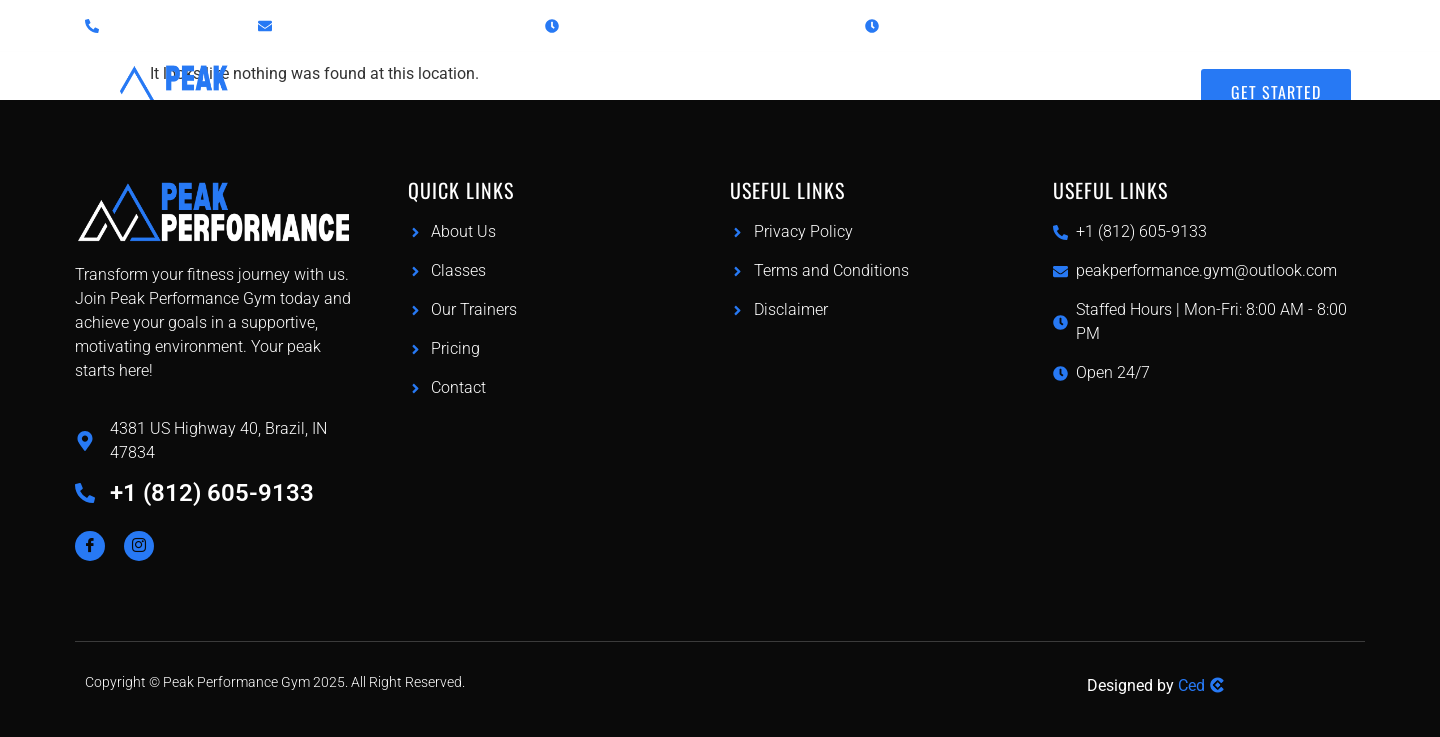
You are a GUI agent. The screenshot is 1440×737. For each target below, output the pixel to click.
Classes (650, 77)
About (1013, 77)
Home (541, 77)
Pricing (769, 77)
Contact (1114, 77)
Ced (1191, 685)
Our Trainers (894, 77)
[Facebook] (90, 546)
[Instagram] (139, 546)
